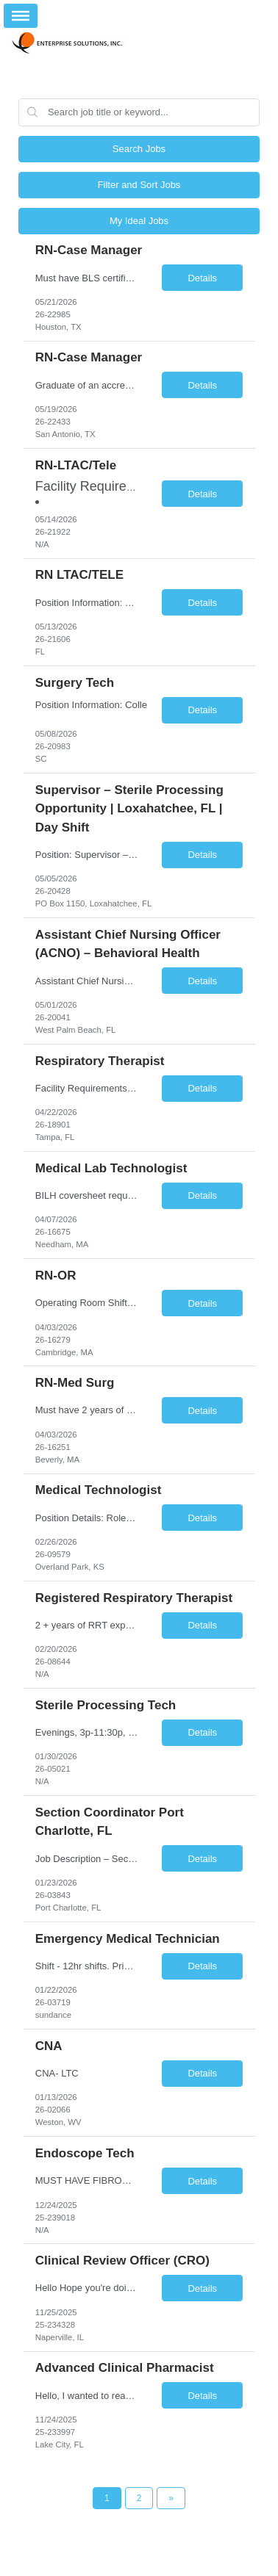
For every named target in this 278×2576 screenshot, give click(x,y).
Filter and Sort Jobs (139, 184)
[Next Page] (171, 2498)
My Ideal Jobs (139, 220)
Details (202, 278)
